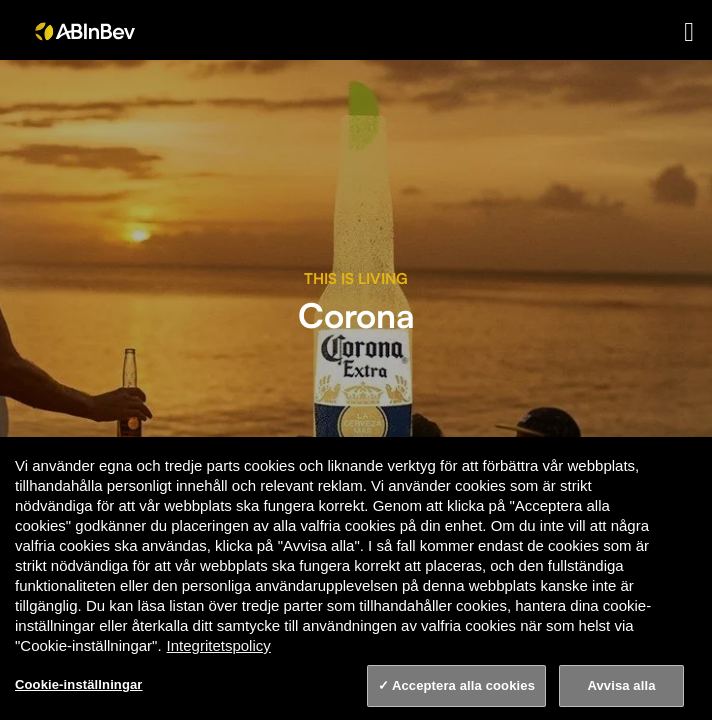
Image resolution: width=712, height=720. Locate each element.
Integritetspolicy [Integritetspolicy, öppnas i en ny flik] (219, 645)
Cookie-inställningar (79, 684)
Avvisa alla (621, 685)
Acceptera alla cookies (463, 685)
